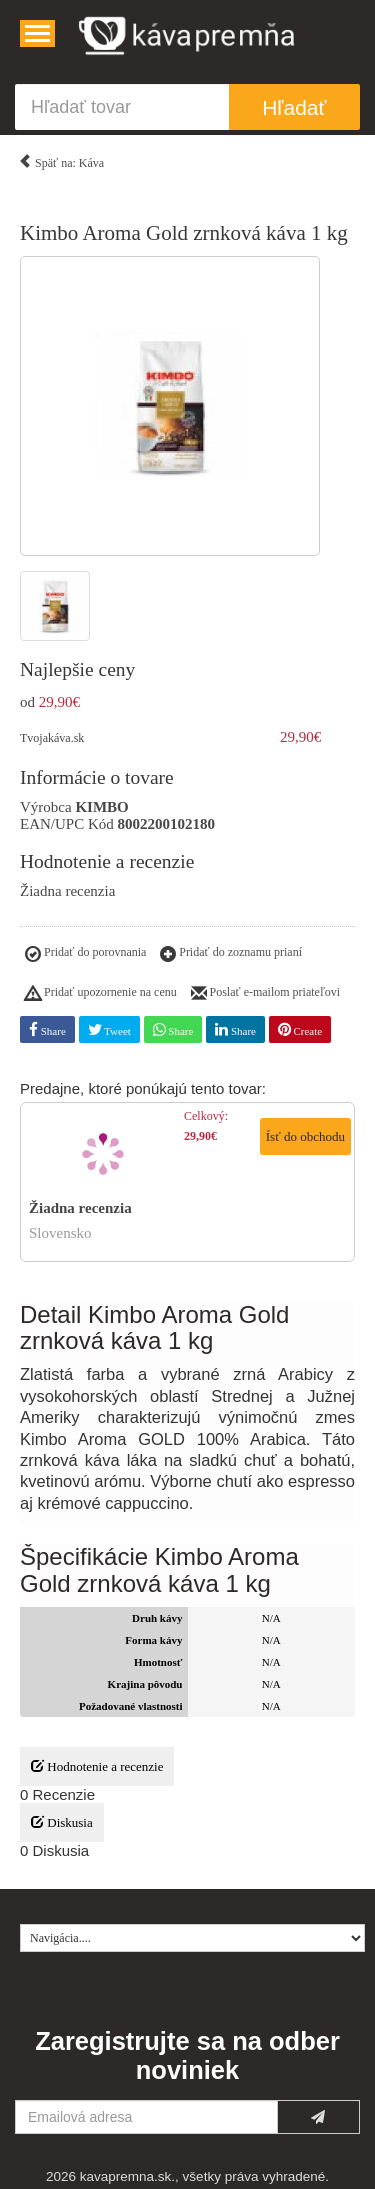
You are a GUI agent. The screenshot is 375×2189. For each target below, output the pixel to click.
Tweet (109, 1029)
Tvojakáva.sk (52, 738)
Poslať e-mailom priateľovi (266, 994)
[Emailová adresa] (146, 2117)
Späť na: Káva (61, 159)
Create (300, 1029)
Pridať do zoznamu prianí (231, 955)
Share (47, 1029)
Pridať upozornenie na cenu (101, 994)
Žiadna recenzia (67, 891)
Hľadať (294, 107)
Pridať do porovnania (85, 955)
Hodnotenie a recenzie (97, 1766)
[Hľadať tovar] (122, 107)
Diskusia (62, 1822)
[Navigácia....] (37, 33)
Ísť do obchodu (305, 1136)
